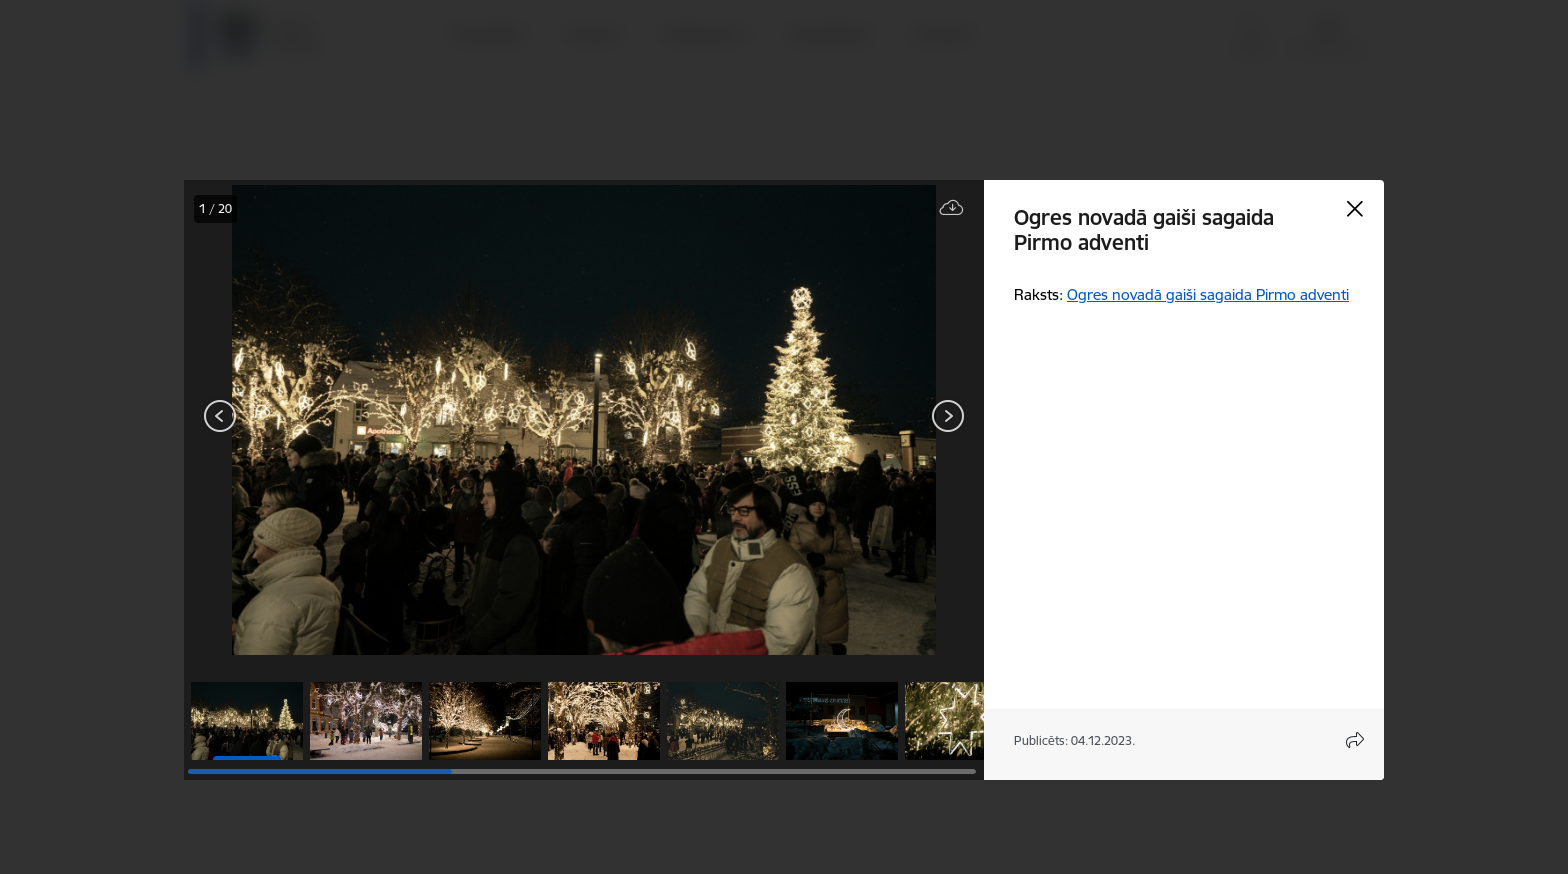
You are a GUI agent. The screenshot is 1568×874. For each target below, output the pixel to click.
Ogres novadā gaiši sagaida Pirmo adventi (1208, 294)
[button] (247, 721)
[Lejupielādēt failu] (952, 208)
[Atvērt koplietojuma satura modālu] (1355, 740)
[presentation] (304, 418)
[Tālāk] (948, 416)
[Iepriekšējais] (220, 416)
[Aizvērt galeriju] (1355, 209)
